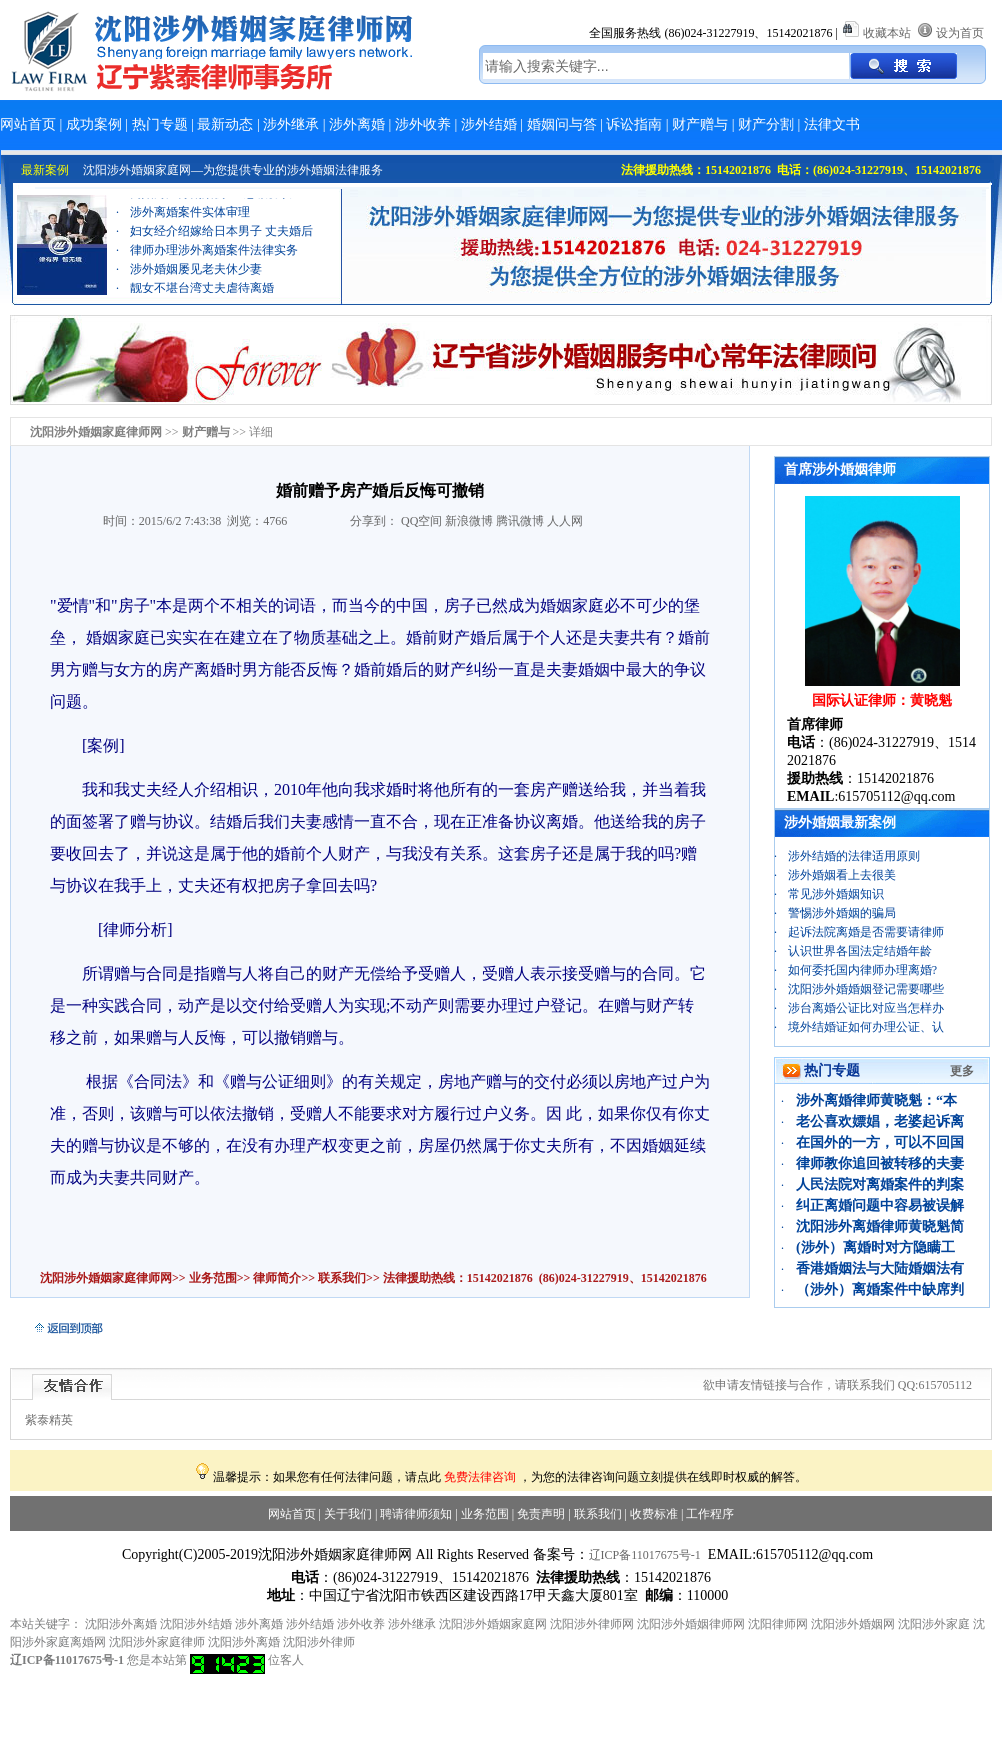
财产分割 (766, 124)
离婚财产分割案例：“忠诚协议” (213, 201)
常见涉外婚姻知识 (836, 894)
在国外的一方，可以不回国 (880, 1142)
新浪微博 (469, 521)
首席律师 (815, 724)
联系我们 (340, 1278)
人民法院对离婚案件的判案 (880, 1184)
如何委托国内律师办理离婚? (862, 970)
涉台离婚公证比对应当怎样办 (866, 1008)
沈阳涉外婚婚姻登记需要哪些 (866, 989)
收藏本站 (887, 33)
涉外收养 (423, 124)
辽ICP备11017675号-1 (645, 1555)
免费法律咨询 (480, 1477)
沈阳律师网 (778, 1624)
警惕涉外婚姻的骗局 (842, 913)
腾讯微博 (520, 521)
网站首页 (28, 124)
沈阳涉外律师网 (592, 1624)
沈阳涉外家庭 (934, 1624)
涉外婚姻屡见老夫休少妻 (196, 277)
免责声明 (541, 1514)
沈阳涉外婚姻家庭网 (493, 1624)
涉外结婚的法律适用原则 (854, 856)
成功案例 (94, 124)
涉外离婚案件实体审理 (190, 220)
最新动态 (225, 124)
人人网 (565, 521)
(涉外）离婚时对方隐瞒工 (875, 1247)
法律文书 (832, 124)
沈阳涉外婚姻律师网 (691, 1624)
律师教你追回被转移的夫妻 (880, 1163)
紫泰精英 (49, 1420)
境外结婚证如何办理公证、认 (866, 1027)
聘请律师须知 (416, 1514)
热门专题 (160, 124)
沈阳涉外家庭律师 (157, 1642)
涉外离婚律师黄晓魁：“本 (876, 1100)
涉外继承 (291, 124)
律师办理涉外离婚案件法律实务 (214, 258)
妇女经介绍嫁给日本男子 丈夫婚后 (221, 239)
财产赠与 (700, 124)
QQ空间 (421, 521)
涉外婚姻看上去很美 (842, 875)
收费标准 (654, 1514)
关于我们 (348, 1514)
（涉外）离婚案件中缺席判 (880, 1289)
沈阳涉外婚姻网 (853, 1624)
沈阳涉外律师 (319, 1642)
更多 (962, 1071)
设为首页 (960, 33)
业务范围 (213, 1278)
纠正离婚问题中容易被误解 (880, 1205)
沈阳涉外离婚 (121, 1624)
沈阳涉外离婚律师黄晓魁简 (880, 1226)
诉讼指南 (634, 124)
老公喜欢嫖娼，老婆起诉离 (880, 1121)
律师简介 (277, 1278)
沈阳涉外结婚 (196, 1624)
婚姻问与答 (562, 124)
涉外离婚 (357, 124)
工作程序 (710, 1514)
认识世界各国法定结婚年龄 (860, 951)
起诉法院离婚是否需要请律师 (866, 932)
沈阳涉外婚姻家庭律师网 (106, 1278)
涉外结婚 (489, 124)
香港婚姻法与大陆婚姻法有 (880, 1268)
